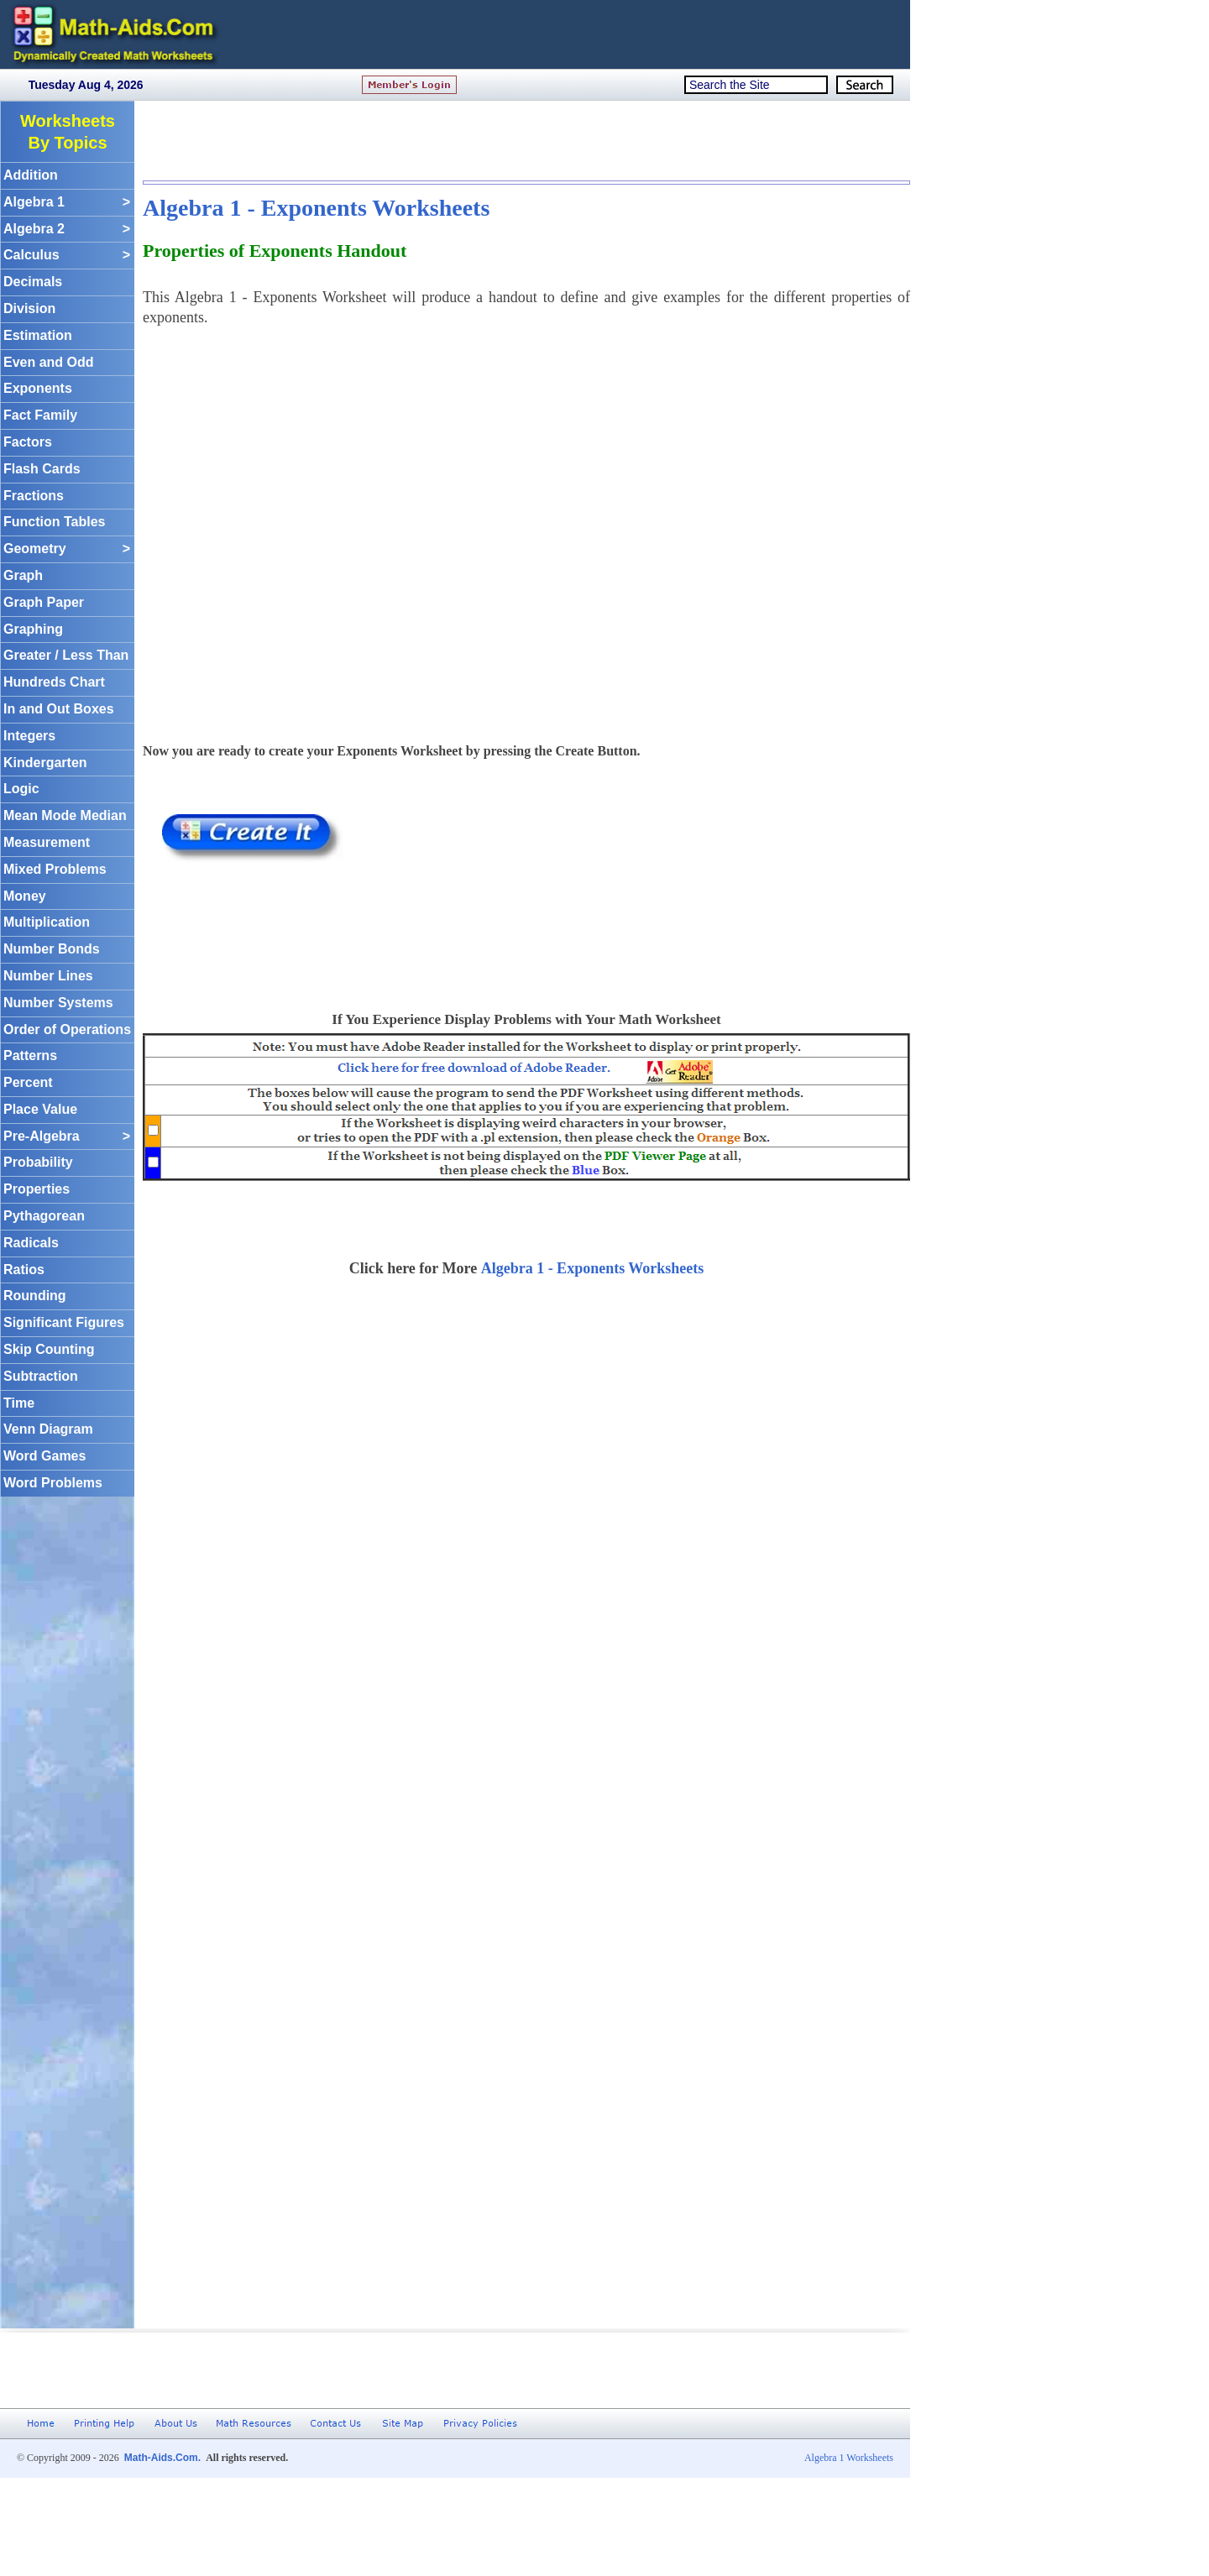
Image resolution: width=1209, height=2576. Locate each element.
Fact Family (40, 415)
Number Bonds (51, 949)
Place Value (40, 1109)
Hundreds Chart (54, 682)
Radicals (31, 1243)
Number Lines (48, 976)
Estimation (37, 335)
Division (29, 308)
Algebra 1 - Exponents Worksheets (316, 208)
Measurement (46, 842)
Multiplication (46, 922)
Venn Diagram (48, 1429)
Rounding (34, 1295)
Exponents (37, 388)
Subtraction (40, 1376)
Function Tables (54, 522)
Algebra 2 (66, 229)
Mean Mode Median (65, 815)
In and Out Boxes (58, 709)
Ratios (23, 1269)
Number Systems (58, 1002)
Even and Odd (48, 362)
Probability (38, 1162)
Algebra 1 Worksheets (848, 2458)
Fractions (33, 496)
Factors (27, 442)
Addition (30, 175)
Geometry (66, 549)
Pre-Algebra (66, 1137)
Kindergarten (45, 762)
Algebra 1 (66, 203)
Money (24, 896)
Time (18, 1403)
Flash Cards (42, 469)
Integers (29, 736)
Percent (28, 1082)
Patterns (30, 1055)
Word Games (44, 1456)
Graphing (33, 629)
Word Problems (52, 1483)
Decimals (32, 281)
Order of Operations (67, 1029)
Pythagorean (44, 1216)
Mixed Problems (55, 869)
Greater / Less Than (65, 655)
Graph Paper (43, 602)
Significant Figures (63, 1322)
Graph (23, 575)
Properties (36, 1189)
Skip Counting (48, 1349)
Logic (21, 788)
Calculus (66, 255)
